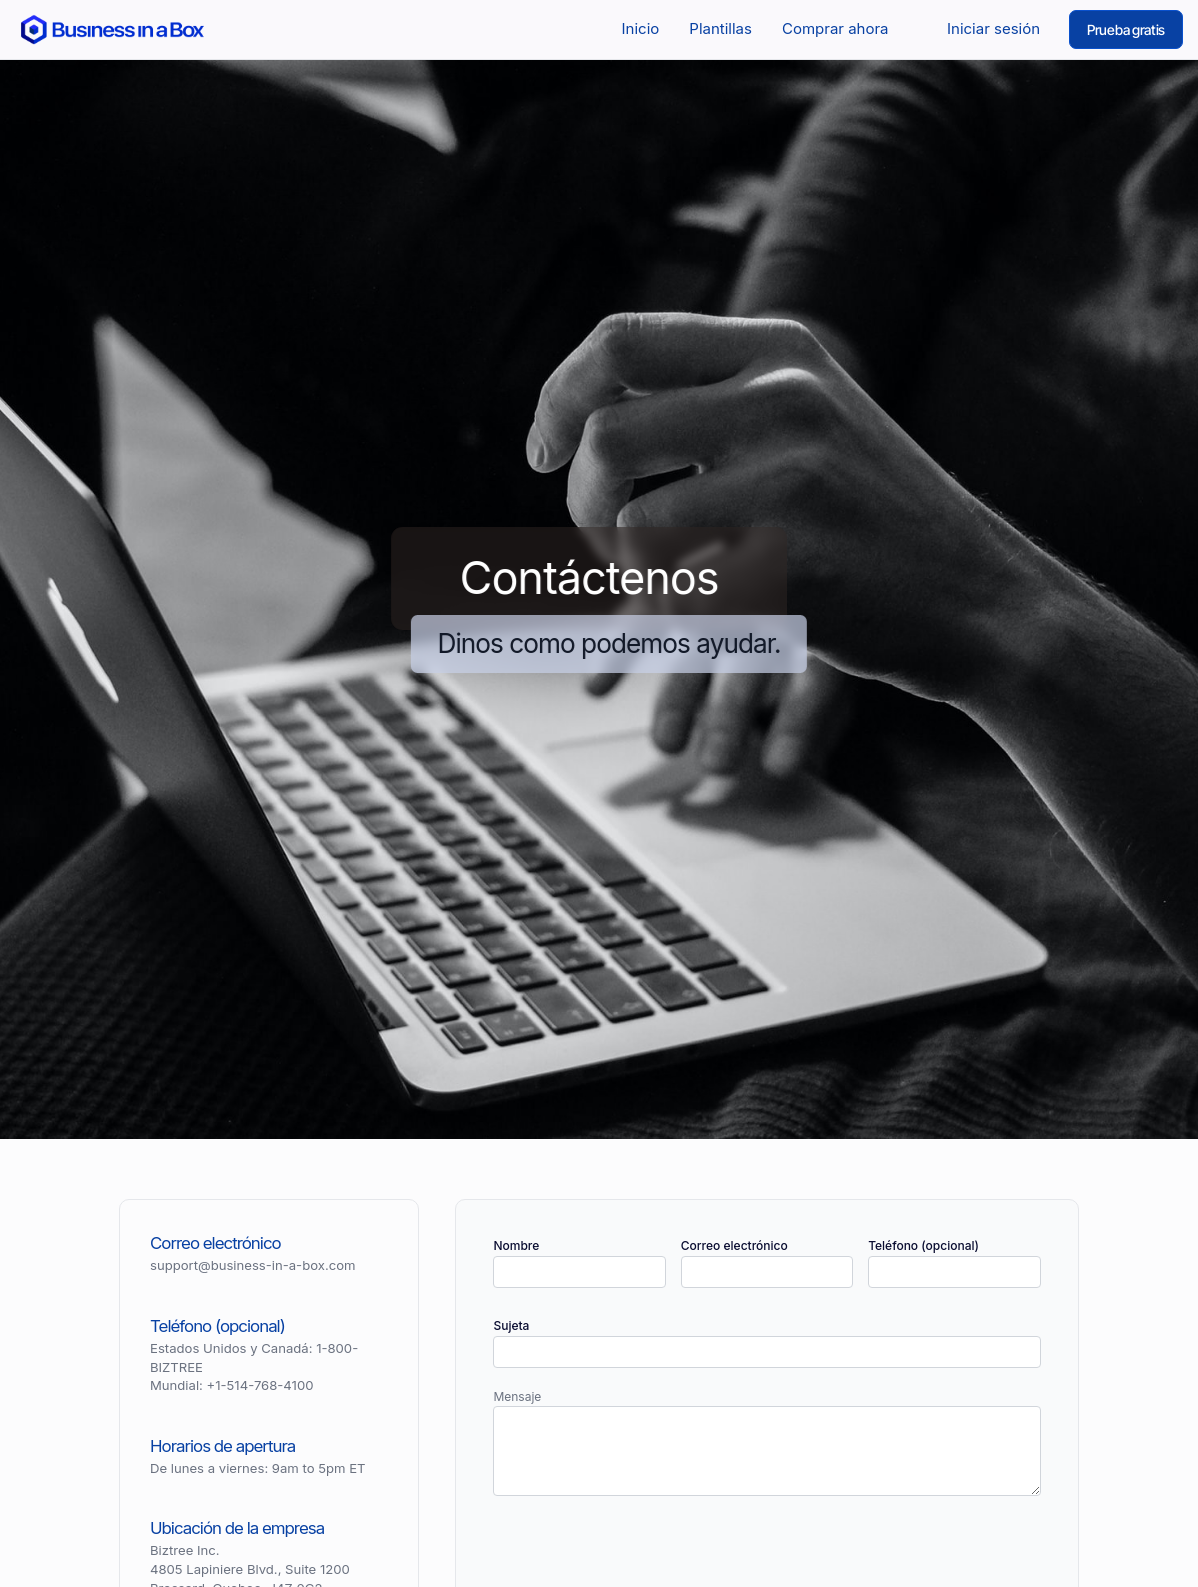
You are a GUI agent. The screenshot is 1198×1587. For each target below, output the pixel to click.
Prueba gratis (1126, 29)
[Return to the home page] (112, 29)
